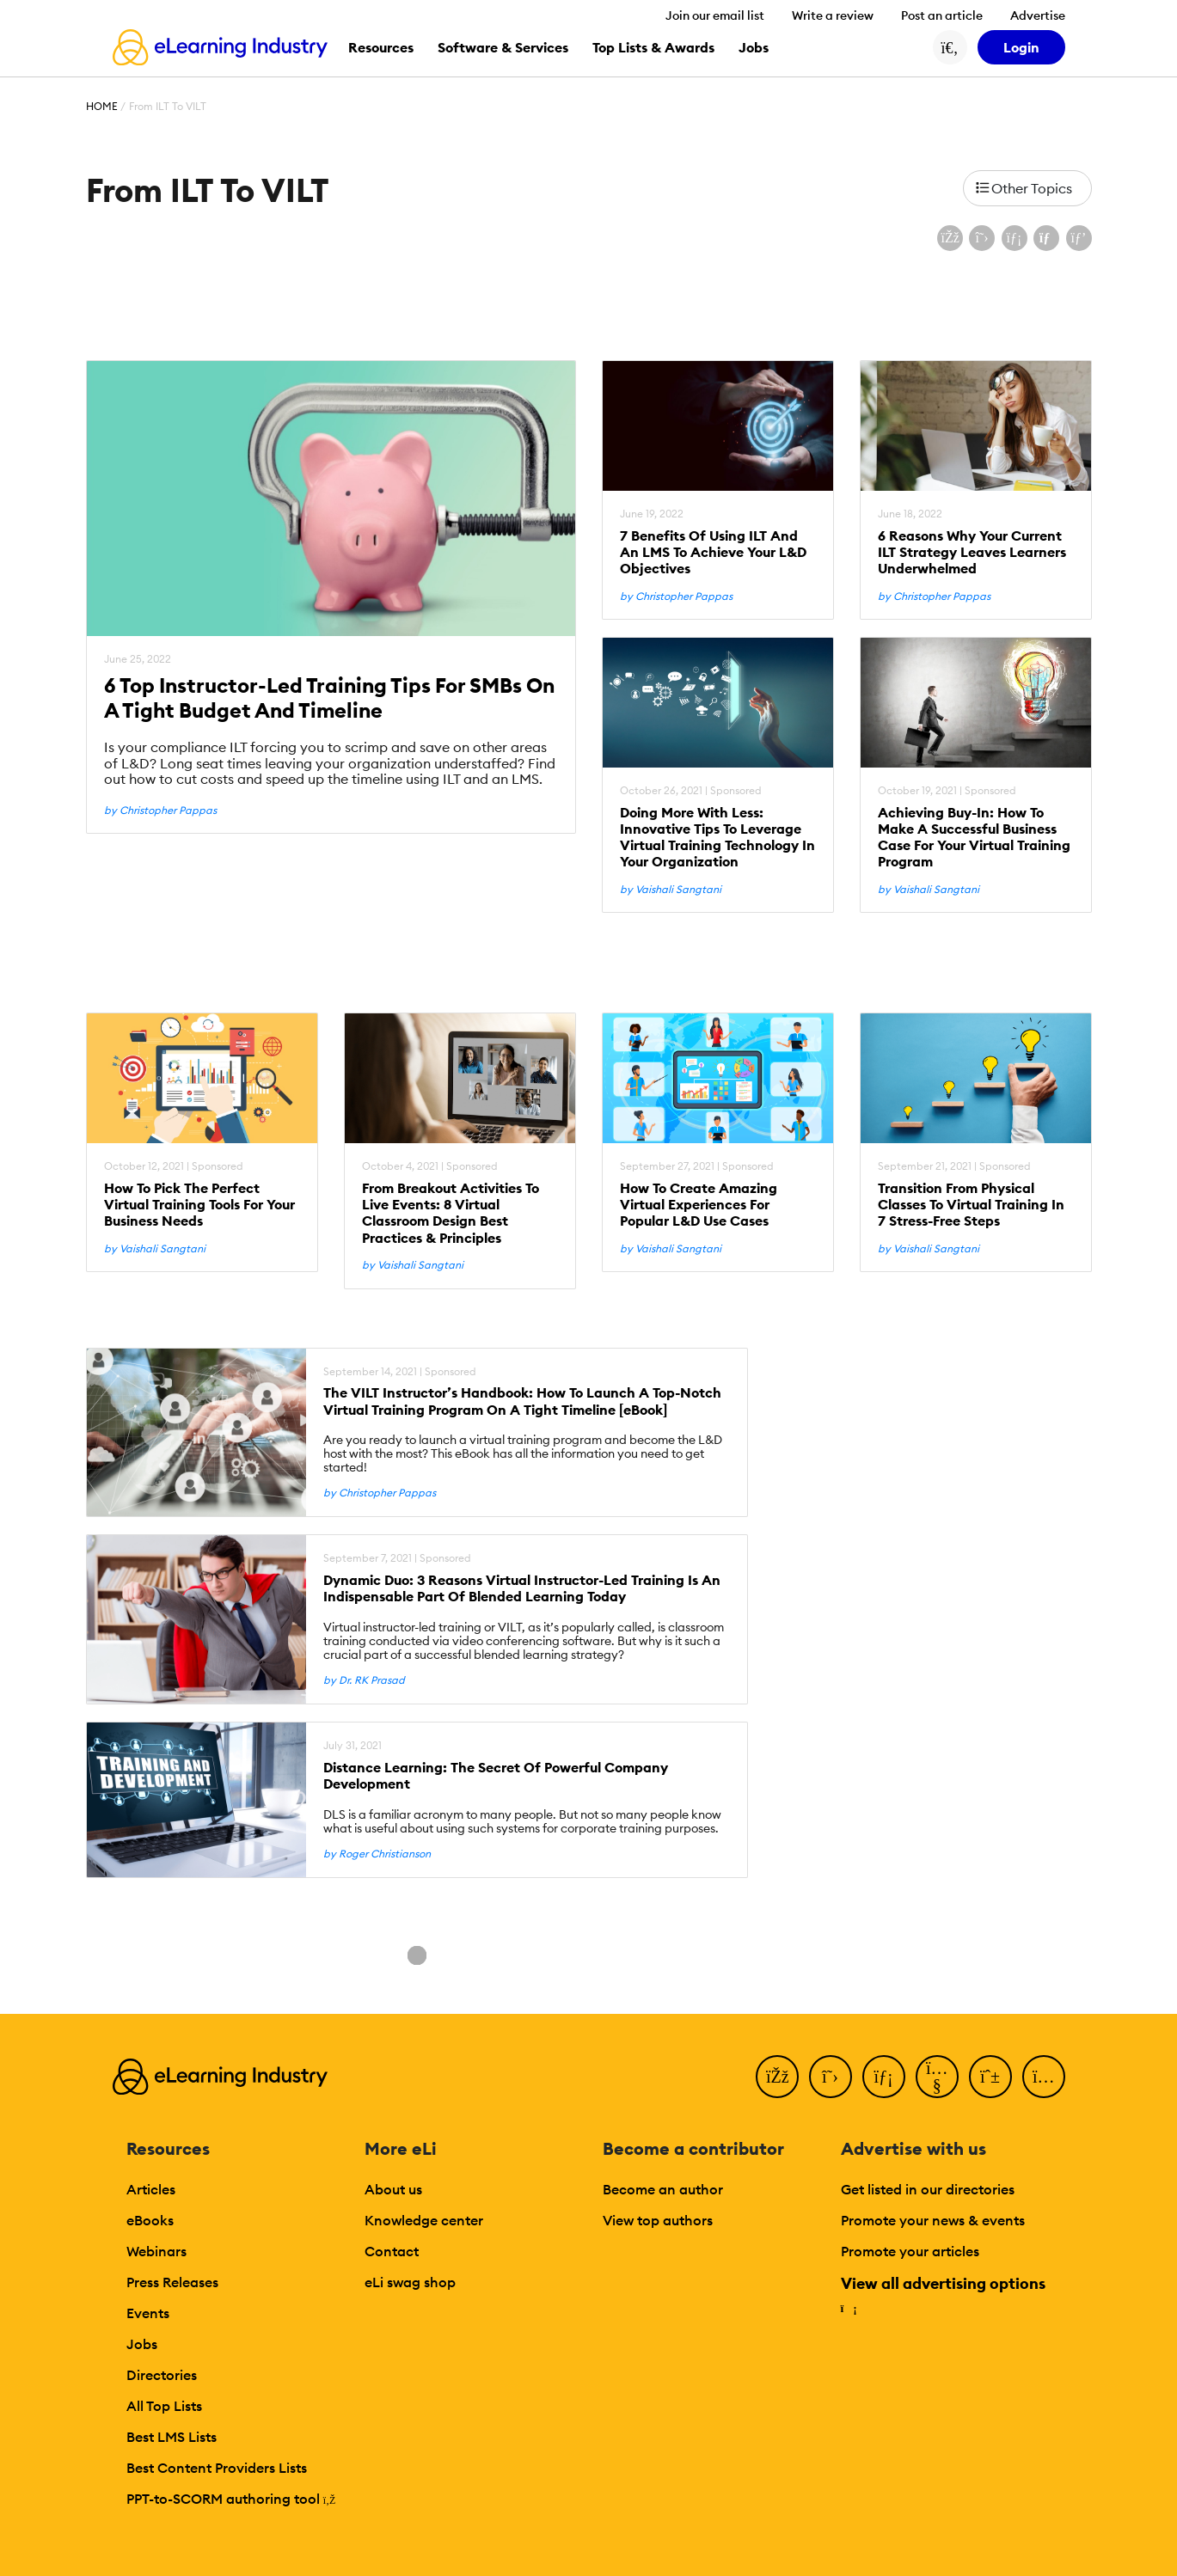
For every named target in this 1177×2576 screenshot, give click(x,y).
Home (102, 106)
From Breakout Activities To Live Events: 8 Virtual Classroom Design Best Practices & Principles (450, 1213)
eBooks (150, 2220)
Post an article (942, 15)
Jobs (141, 2344)
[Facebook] (777, 2076)
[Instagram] (1043, 2076)
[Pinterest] (990, 2076)
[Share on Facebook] (950, 238)
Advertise (1037, 15)
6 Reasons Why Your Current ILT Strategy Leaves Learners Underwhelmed (972, 552)
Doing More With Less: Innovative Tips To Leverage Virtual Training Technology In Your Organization (717, 838)
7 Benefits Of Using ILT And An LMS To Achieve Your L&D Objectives (713, 552)
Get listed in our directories (928, 2189)
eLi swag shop (410, 2282)
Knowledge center (424, 2220)
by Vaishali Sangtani (670, 890)
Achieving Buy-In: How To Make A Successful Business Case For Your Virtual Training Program (974, 838)
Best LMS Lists (171, 2436)
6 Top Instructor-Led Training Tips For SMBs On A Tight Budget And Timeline (329, 698)
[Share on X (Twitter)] (982, 238)
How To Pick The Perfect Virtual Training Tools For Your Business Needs (199, 1204)
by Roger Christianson (377, 1854)
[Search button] (950, 47)
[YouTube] (937, 2076)
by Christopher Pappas (160, 811)
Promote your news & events (933, 2220)
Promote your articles (910, 2251)
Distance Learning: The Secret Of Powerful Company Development (495, 1775)
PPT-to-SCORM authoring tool (231, 2498)
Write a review (833, 15)
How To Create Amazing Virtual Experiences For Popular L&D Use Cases (698, 1204)
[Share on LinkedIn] (1014, 238)
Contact (392, 2251)
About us (393, 2189)
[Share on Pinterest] (1079, 238)
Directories (161, 2374)
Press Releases (172, 2282)
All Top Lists (164, 2405)
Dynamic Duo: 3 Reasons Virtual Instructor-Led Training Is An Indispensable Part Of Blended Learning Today (521, 1588)
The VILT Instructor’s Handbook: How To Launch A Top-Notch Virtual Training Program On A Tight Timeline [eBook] (522, 1401)
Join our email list (714, 15)
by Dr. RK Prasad (364, 1680)
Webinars (156, 2251)
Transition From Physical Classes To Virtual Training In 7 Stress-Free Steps (971, 1204)
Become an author (663, 2189)
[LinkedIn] (883, 2076)
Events (147, 2313)
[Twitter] (830, 2076)
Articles (150, 2189)
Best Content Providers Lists (216, 2467)
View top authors (658, 2220)
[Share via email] (1046, 238)
